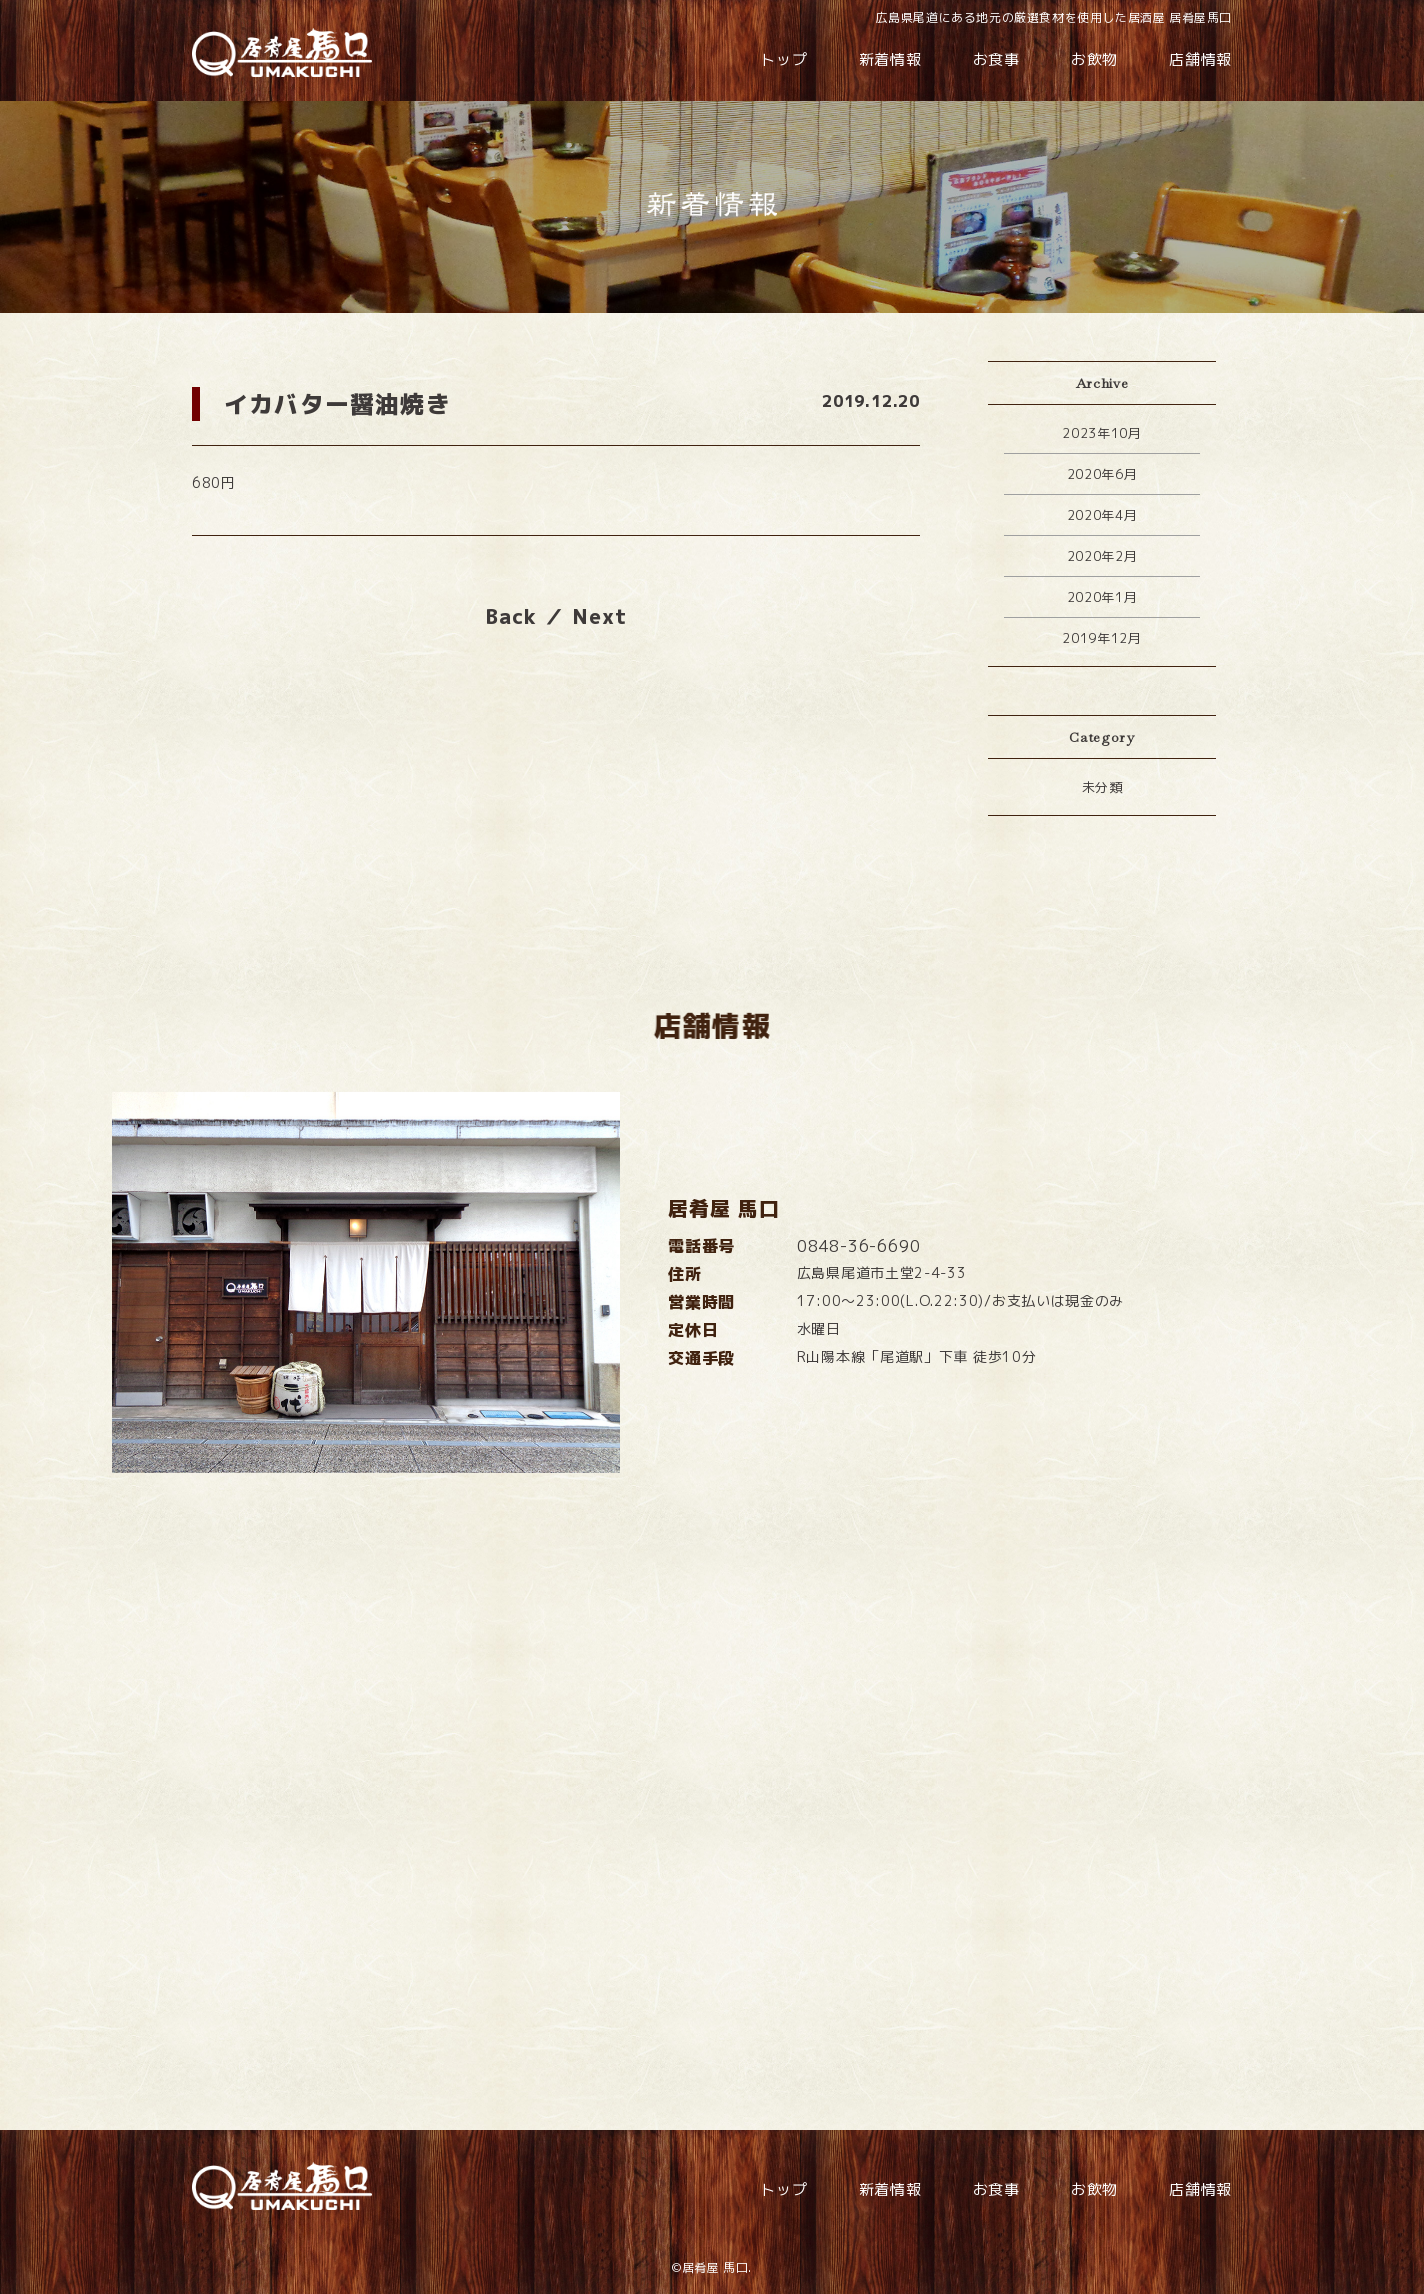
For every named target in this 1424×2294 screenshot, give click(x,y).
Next (599, 616)
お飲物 (1094, 59)
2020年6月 (1102, 474)
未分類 (1102, 787)
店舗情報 (1200, 59)
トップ (783, 59)
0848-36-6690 (859, 1283)
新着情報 (890, 59)
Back (511, 616)
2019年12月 (1101, 638)
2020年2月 (1102, 556)
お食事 (996, 59)
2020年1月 (1102, 597)
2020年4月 (1102, 515)
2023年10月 (1101, 433)
